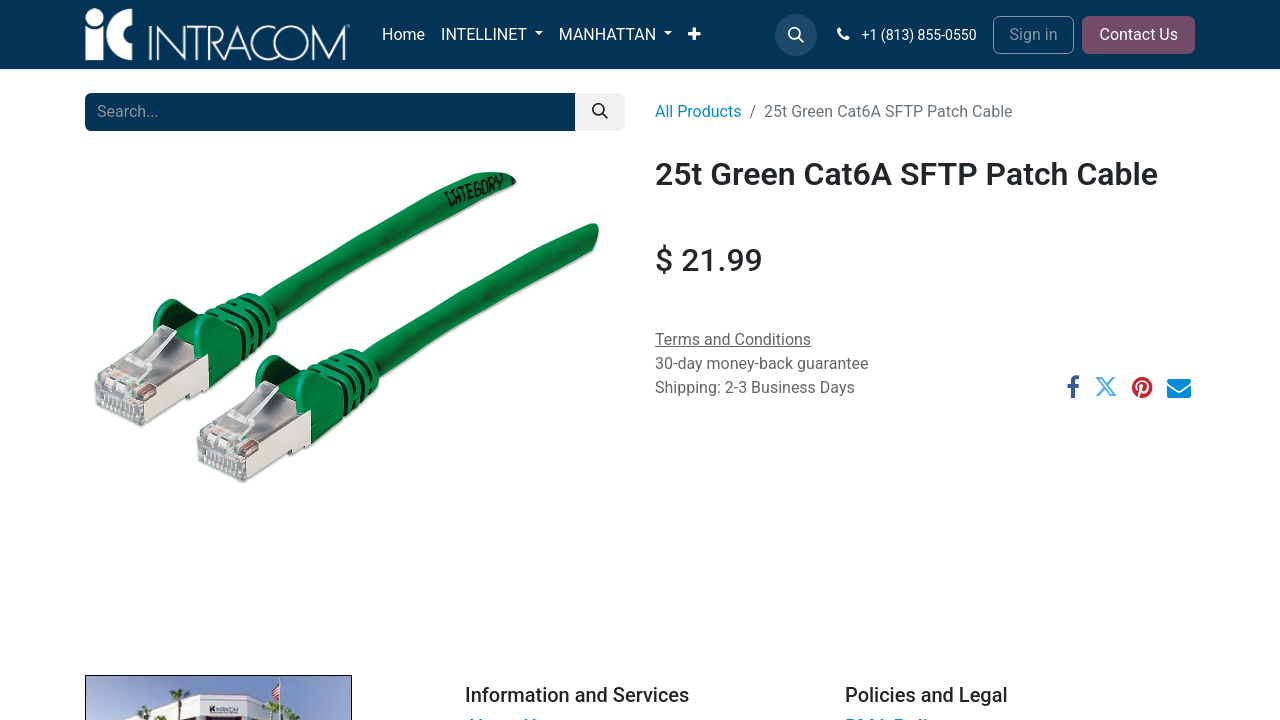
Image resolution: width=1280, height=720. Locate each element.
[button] (796, 35)
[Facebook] (1073, 387)
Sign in (1034, 34)
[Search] (600, 112)
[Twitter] (1106, 387)
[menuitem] (403, 35)
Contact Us (1138, 34)
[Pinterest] (1142, 387)
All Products (698, 111)
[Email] (1179, 387)
